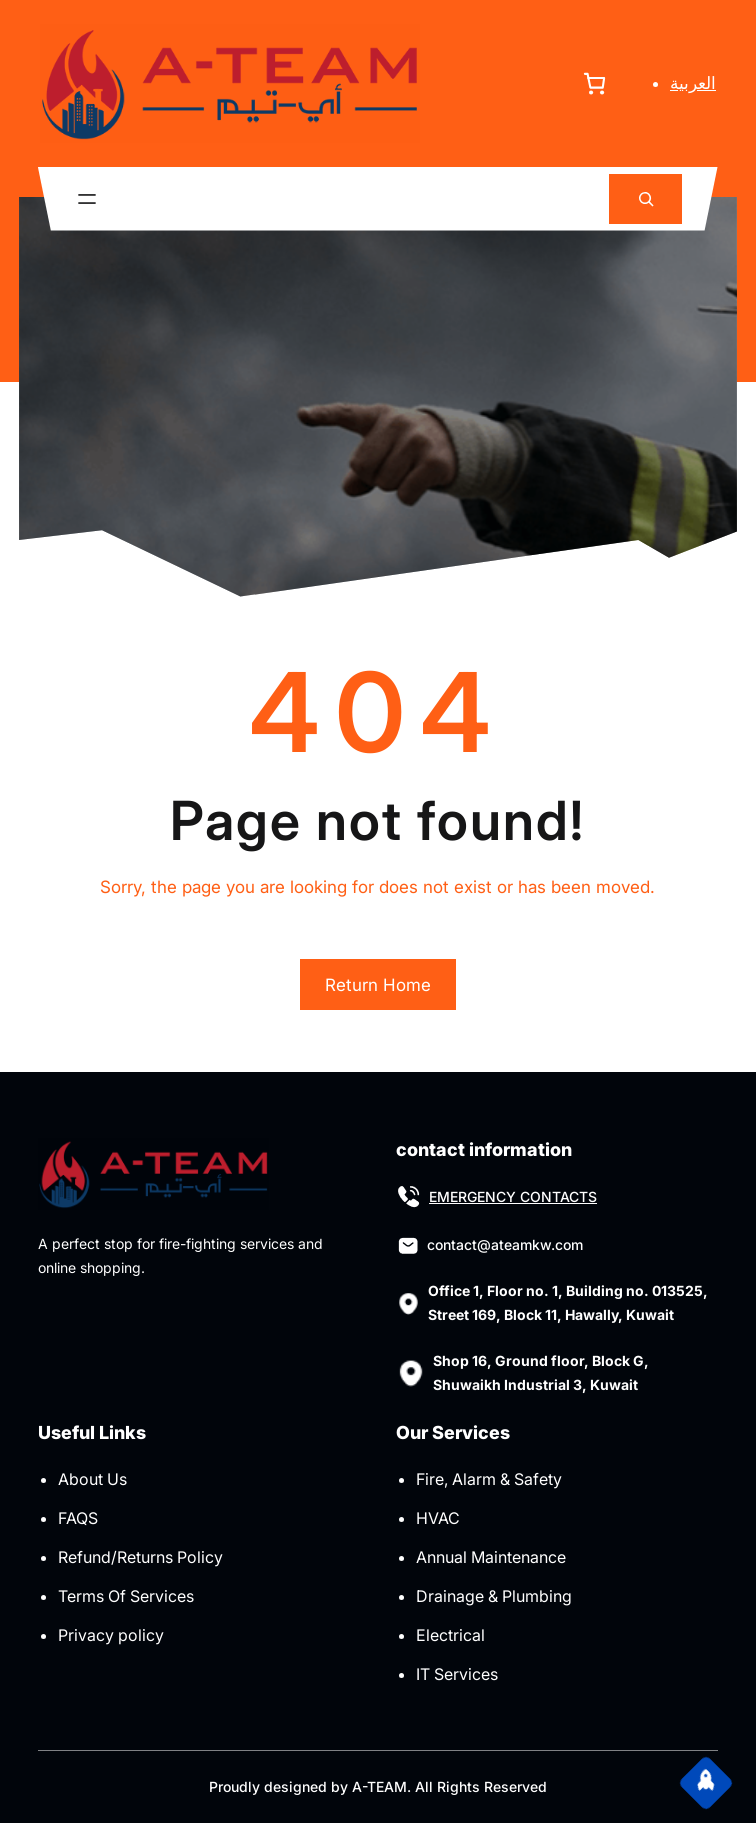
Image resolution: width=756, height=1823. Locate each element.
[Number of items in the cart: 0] (594, 83)
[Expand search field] (645, 199)
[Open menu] (87, 199)
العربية (693, 83)
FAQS (78, 1518)
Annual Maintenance (491, 1557)
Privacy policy (111, 1635)
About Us (92, 1479)
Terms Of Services (126, 1596)
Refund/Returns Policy (140, 1557)
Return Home (378, 985)
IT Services (457, 1674)
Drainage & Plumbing (494, 1596)
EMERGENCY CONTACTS (513, 1196)
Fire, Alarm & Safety (489, 1479)
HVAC (438, 1518)
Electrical (450, 1635)
